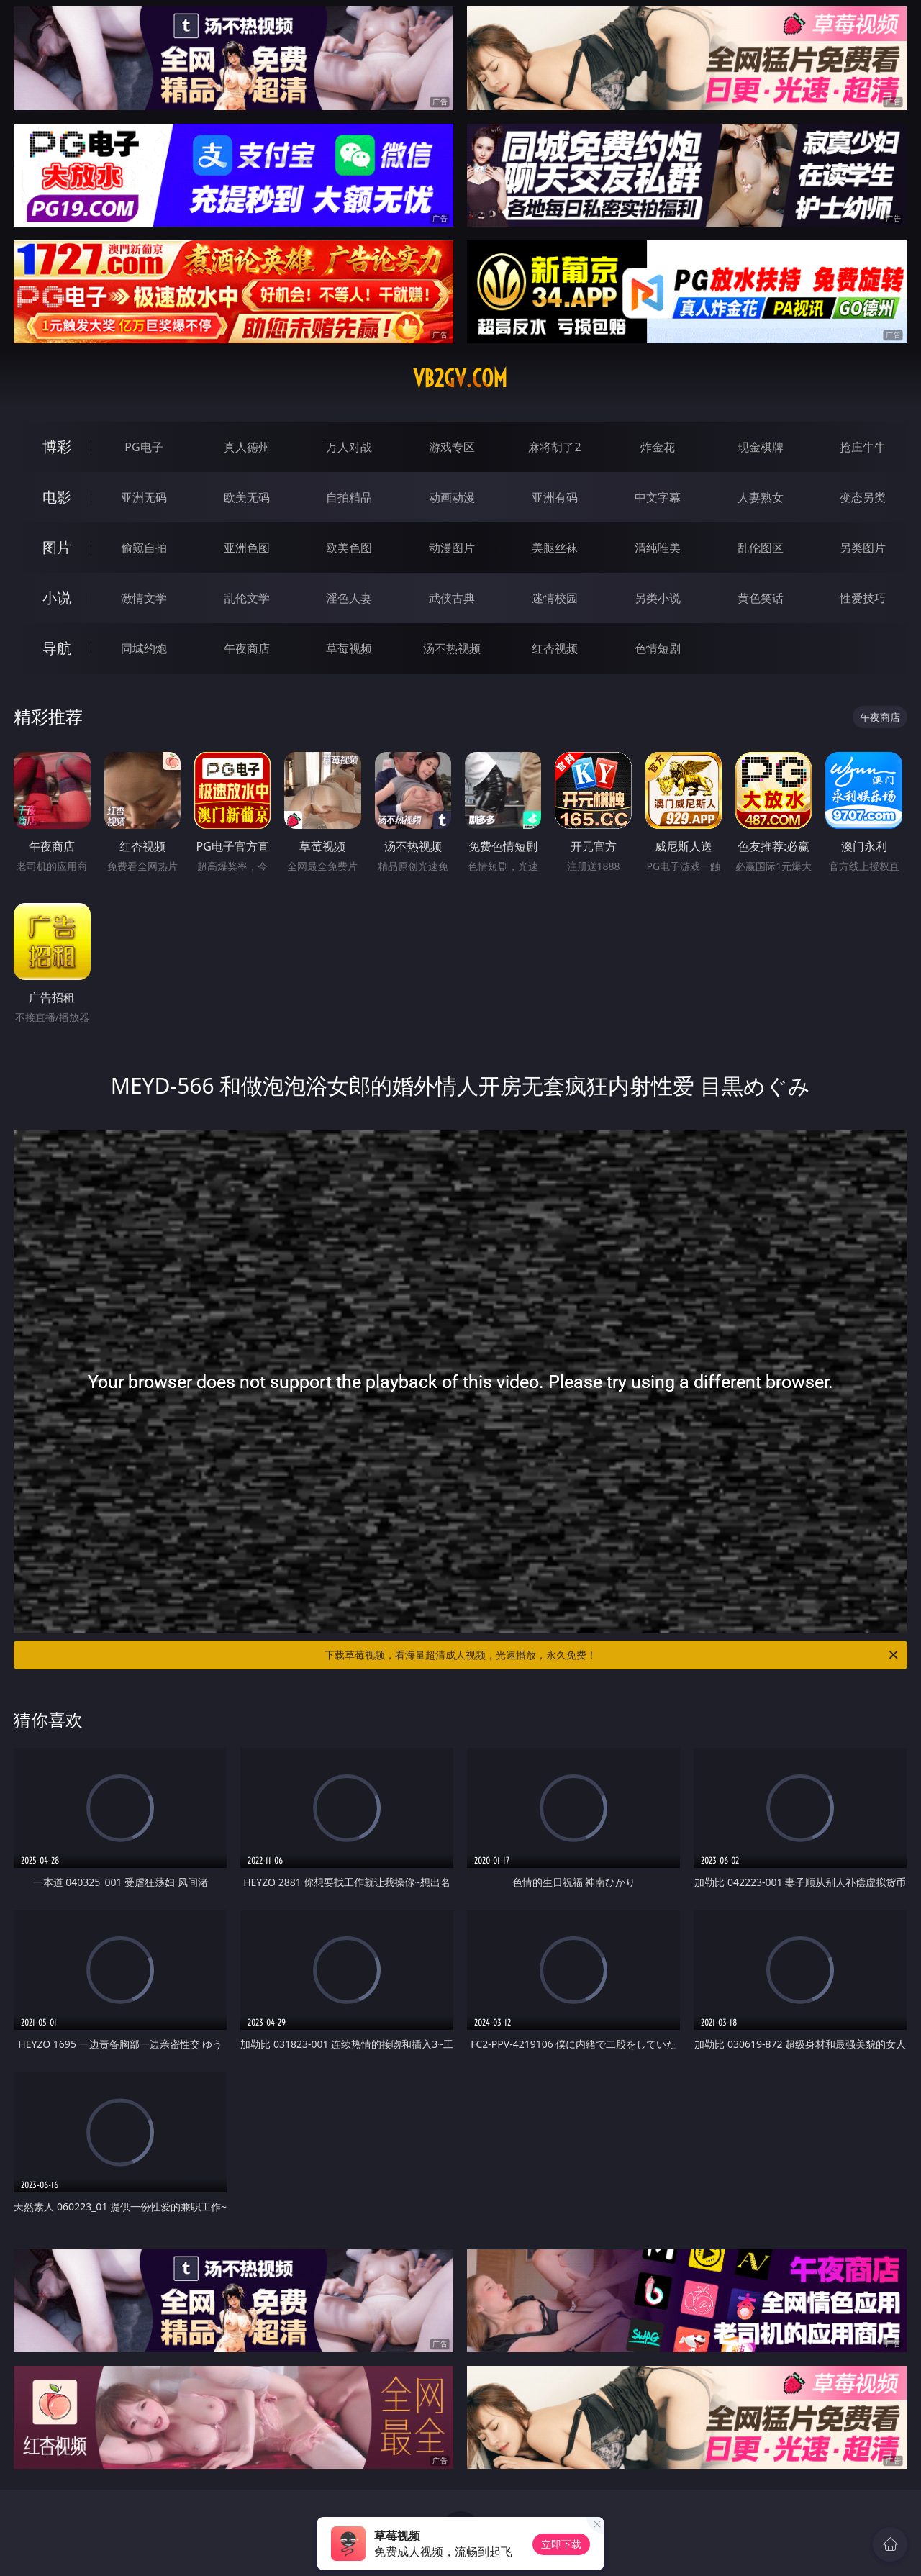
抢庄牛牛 (863, 447)
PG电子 (143, 447)
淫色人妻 (349, 598)
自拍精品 (349, 497)
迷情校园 (555, 598)
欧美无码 (247, 497)
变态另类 (863, 497)
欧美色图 (349, 547)
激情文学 (144, 598)
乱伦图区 (761, 547)
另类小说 (658, 598)
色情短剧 (658, 648)
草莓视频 (349, 648)
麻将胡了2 (554, 447)
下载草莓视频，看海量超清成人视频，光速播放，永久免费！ (612, 1655)
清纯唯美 (658, 547)
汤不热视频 (452, 648)
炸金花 (657, 447)
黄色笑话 (761, 598)
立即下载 (561, 2544)
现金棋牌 (761, 447)
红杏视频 (555, 648)
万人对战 (349, 447)
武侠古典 (452, 598)
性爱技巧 (863, 598)
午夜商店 (247, 648)
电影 (56, 497)
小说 (56, 597)
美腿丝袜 (555, 547)
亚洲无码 (144, 497)
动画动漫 (452, 497)
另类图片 (863, 547)
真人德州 (247, 447)
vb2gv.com (460, 378)
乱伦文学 (247, 598)
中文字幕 (658, 497)
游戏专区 (452, 447)
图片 (56, 547)
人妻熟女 (761, 497)
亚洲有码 (555, 497)
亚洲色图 (247, 547)
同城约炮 (144, 648)
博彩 (56, 446)
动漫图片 (452, 547)
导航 (56, 648)
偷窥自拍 (144, 547)
